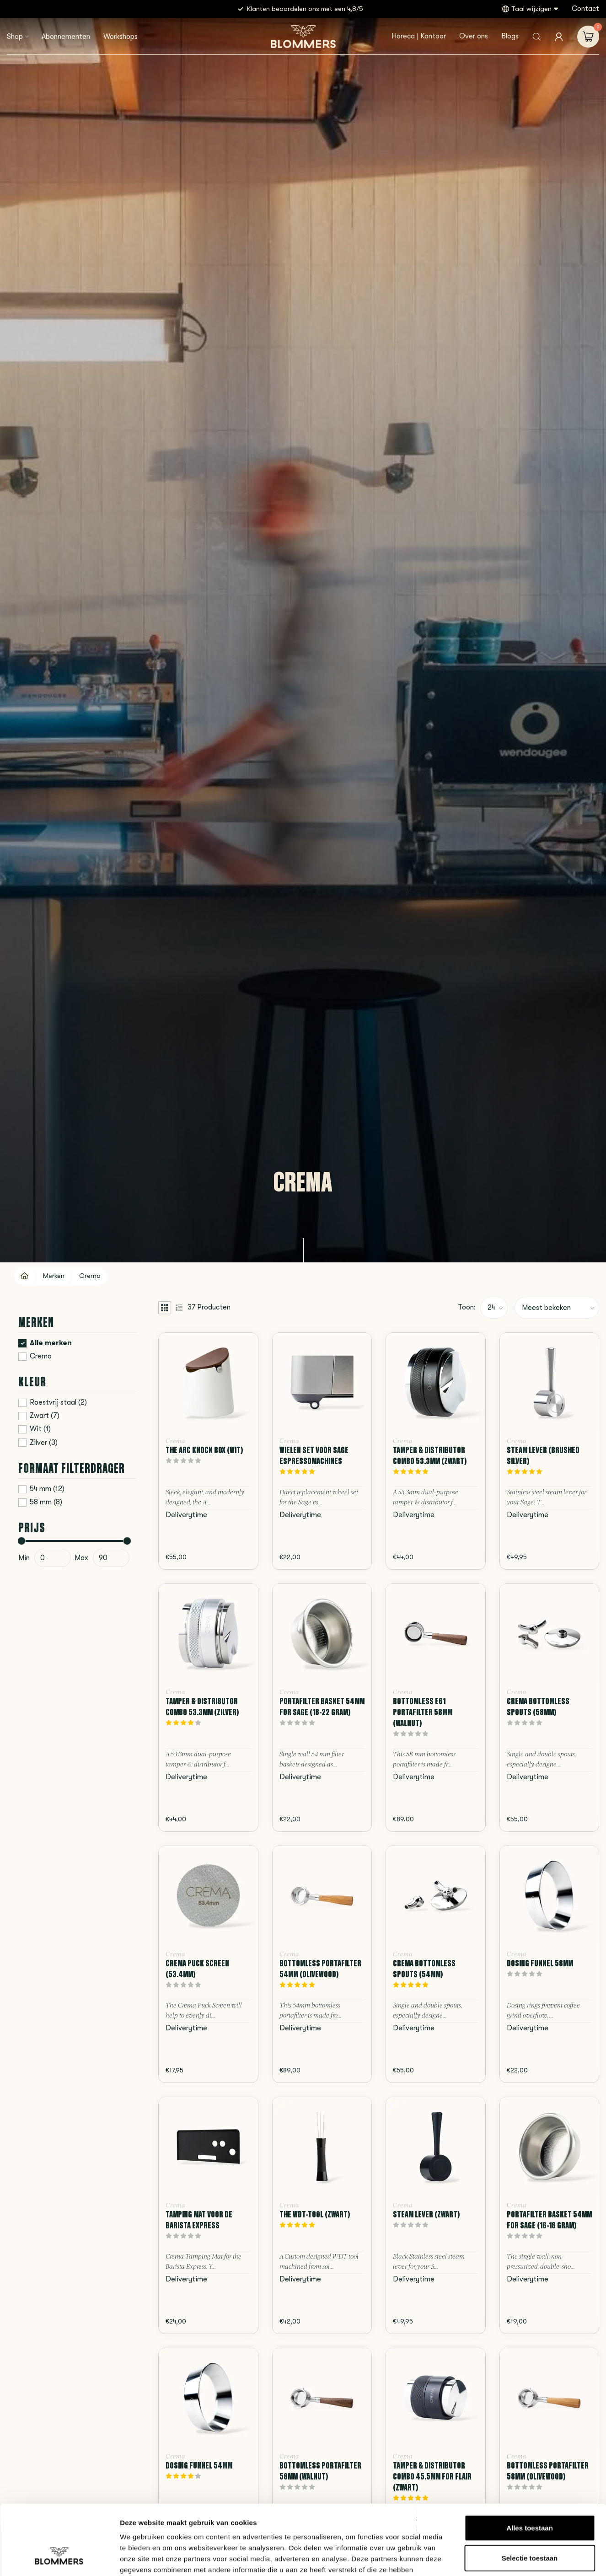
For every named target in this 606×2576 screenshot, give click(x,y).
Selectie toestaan (530, 2498)
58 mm (46, 1502)
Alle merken (51, 1343)
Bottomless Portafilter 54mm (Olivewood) (320, 1969)
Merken (53, 1276)
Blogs (510, 36)
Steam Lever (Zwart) (426, 2214)
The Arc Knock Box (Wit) (204, 1449)
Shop (15, 36)
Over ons (473, 36)
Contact (585, 9)
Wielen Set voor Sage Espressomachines (314, 1455)
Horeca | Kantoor (418, 36)
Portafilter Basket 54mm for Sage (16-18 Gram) (549, 2220)
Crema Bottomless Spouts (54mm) (424, 1969)
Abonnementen (66, 36)
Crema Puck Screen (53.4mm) (197, 1969)
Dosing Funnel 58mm (540, 1963)
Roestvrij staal (58, 1402)
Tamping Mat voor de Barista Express (199, 2220)
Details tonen (494, 2558)
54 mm (47, 1489)
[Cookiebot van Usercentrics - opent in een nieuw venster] (59, 2558)
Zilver (44, 1443)
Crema (90, 1276)
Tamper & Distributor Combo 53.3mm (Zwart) (430, 1455)
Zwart (44, 1416)
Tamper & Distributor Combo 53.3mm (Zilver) (202, 1706)
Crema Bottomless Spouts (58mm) (538, 1706)
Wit (40, 1429)
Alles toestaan (529, 2468)
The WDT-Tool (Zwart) (314, 2214)
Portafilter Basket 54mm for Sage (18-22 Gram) (322, 1706)
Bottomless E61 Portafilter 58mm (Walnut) (422, 1712)
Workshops (120, 36)
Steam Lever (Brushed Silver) (543, 1455)
